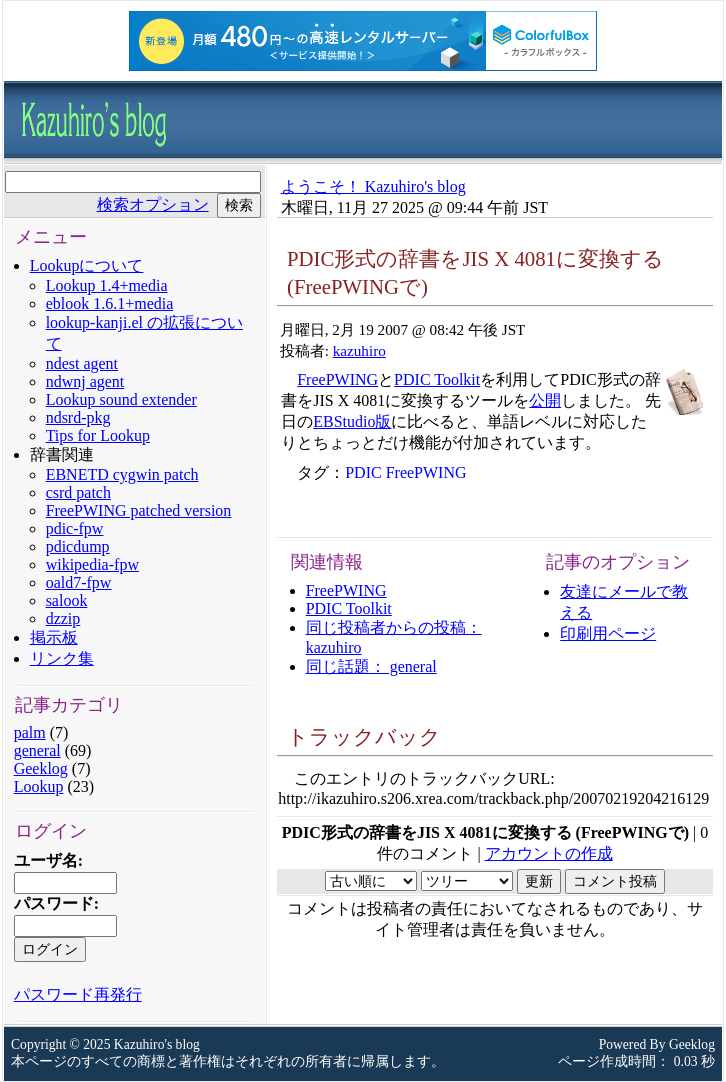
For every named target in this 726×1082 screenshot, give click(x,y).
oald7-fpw (79, 582)
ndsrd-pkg (78, 417)
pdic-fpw (75, 528)
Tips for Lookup (98, 435)
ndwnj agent (85, 381)
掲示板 (54, 637)
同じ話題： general (371, 666)
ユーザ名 (46, 860)
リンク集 (62, 658)
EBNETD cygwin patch (122, 474)
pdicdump (78, 546)
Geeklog (41, 768)
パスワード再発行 (78, 994)
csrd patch (78, 492)
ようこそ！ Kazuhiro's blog (373, 186)
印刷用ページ (608, 633)
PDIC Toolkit (437, 379)
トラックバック (364, 736)
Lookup (39, 786)
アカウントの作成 (549, 853)
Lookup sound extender (121, 399)
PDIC (363, 472)
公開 (545, 400)
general (37, 750)
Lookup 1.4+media (107, 285)
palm (30, 732)
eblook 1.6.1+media (110, 303)
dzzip (63, 618)
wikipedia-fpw (92, 564)
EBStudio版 (352, 421)
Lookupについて (87, 265)
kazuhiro (359, 350)
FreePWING (337, 379)
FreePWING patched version (139, 510)
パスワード (54, 903)
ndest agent (82, 363)
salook (67, 600)
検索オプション (153, 204)
